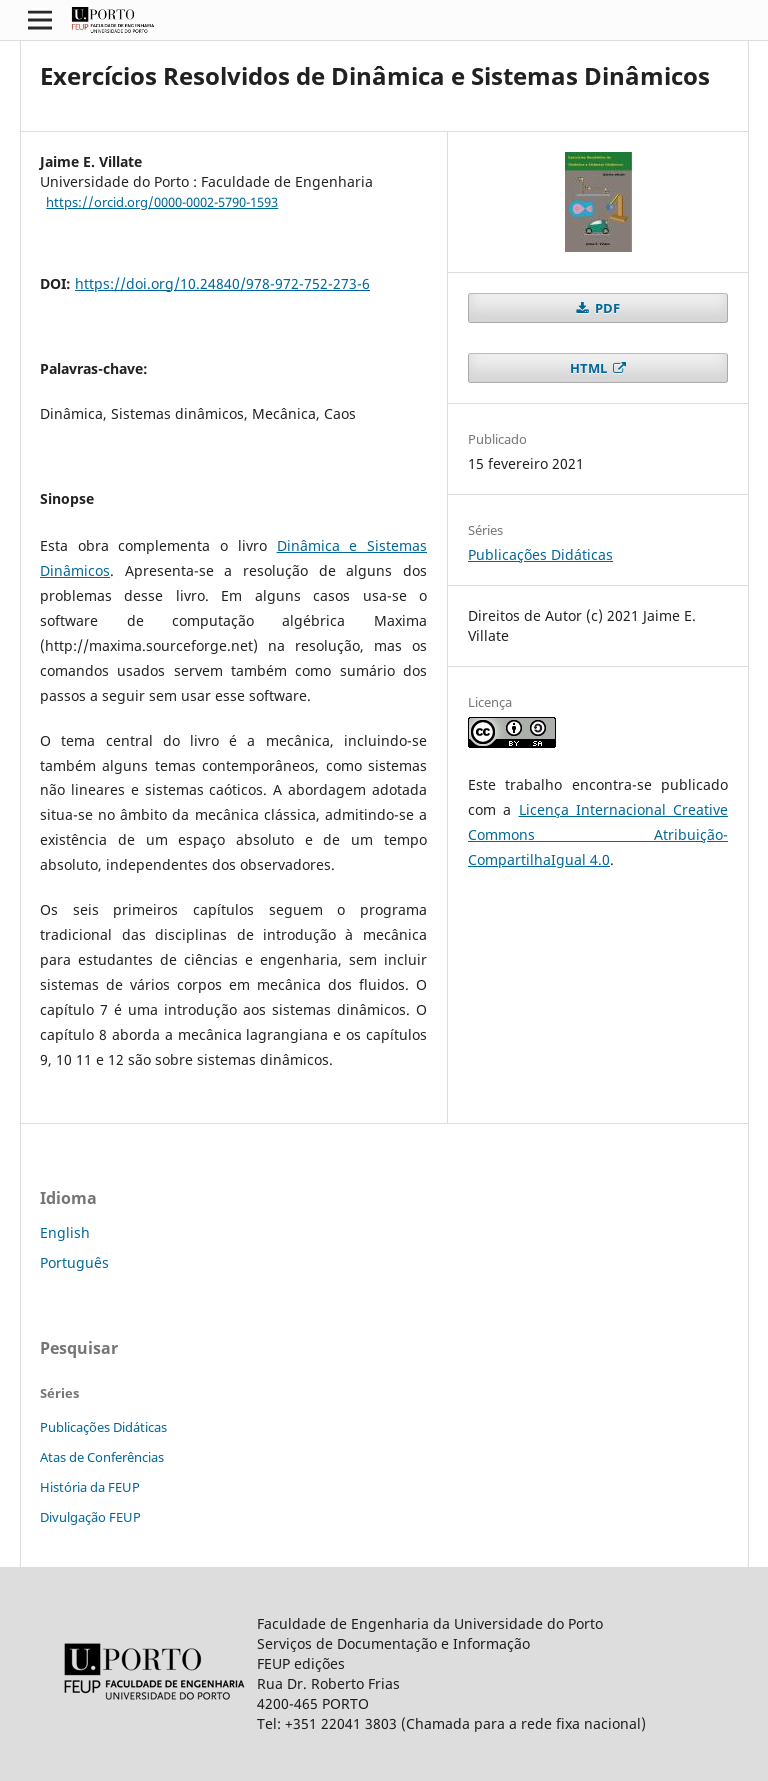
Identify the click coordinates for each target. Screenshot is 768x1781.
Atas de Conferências (102, 1457)
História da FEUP (90, 1487)
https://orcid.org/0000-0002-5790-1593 (162, 202)
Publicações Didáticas (540, 554)
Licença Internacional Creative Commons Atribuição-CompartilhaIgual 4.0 (598, 834)
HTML (590, 368)
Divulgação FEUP (90, 1517)
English (65, 1232)
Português (74, 1262)
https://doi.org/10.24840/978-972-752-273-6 (222, 283)
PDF (606, 308)
